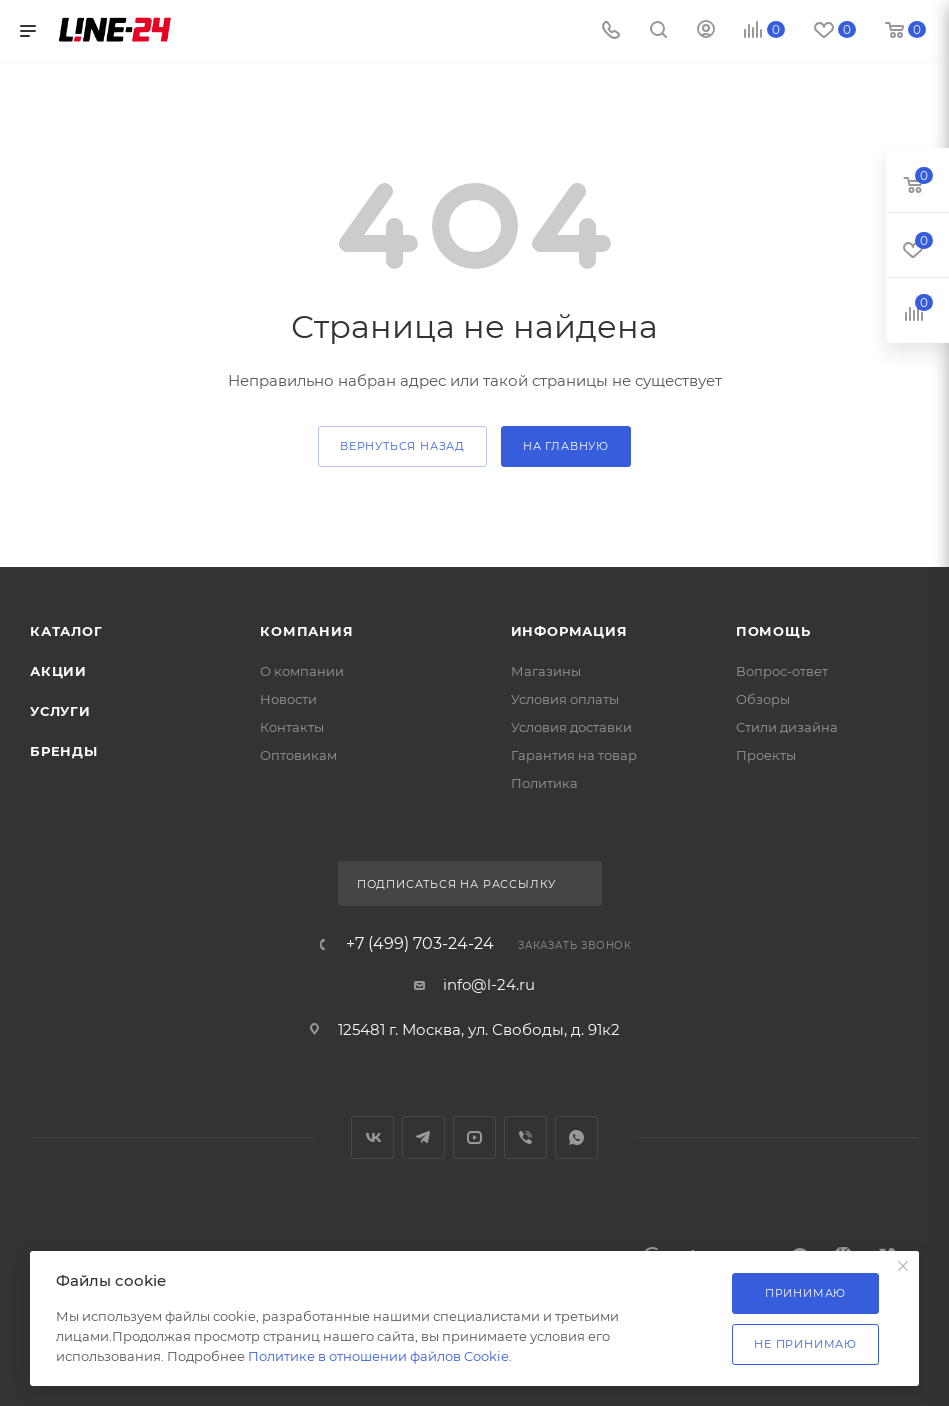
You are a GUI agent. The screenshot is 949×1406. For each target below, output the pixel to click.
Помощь (773, 631)
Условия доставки (571, 727)
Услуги (60, 711)
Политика (544, 783)
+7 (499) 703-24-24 (420, 944)
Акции (58, 671)
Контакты (292, 727)
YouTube (474, 1137)
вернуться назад (402, 446)
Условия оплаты (565, 699)
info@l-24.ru (489, 984)
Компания (306, 631)
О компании (302, 671)
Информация (569, 631)
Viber (525, 1137)
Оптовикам (298, 755)
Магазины (546, 671)
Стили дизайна (787, 727)
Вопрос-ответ (782, 671)
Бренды (64, 751)
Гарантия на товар (574, 755)
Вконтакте (372, 1137)
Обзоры (763, 699)
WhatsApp (576, 1137)
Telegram (423, 1137)
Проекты (766, 755)
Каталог (66, 631)
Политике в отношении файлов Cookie (378, 1356)
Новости (288, 699)
